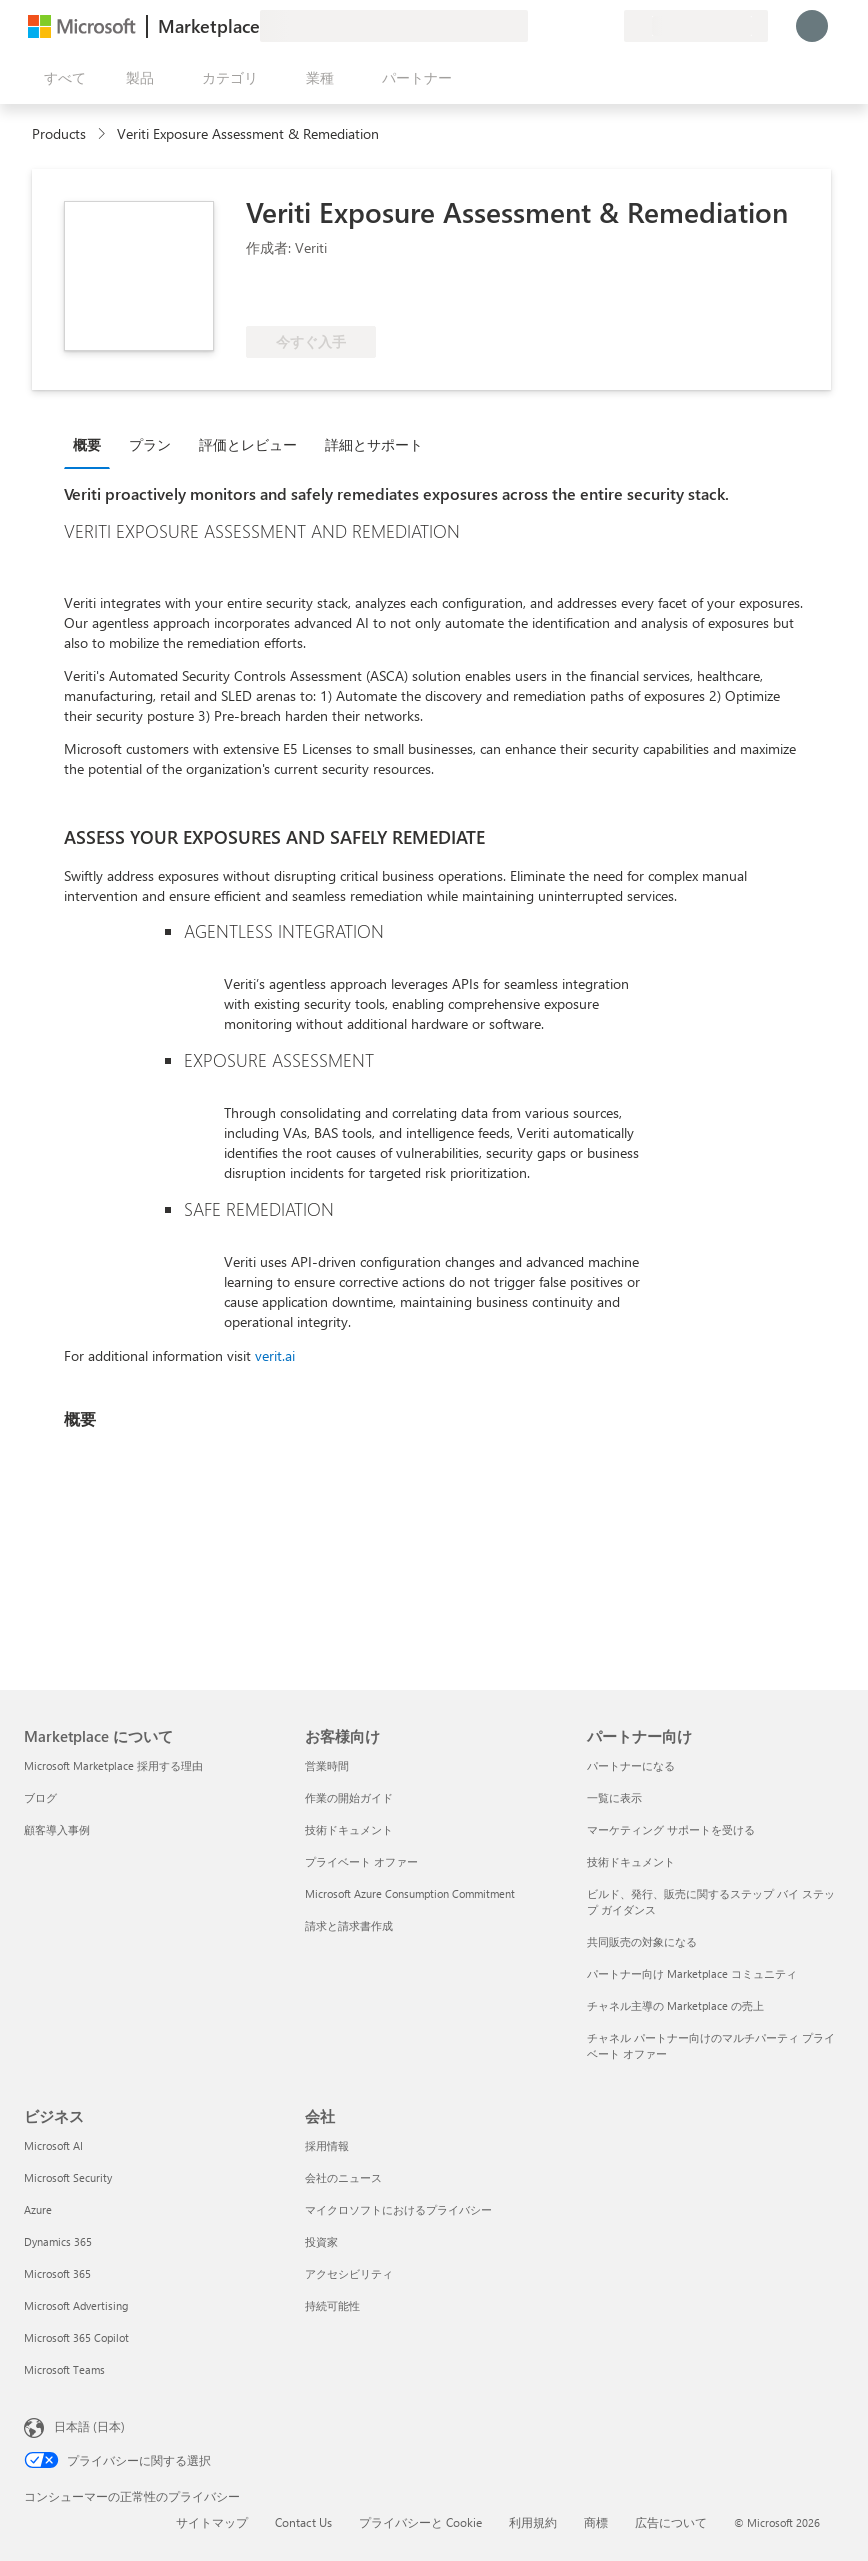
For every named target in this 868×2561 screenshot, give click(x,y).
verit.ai (275, 1355)
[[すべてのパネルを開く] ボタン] (61, 78)
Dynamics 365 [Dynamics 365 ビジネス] (58, 2241)
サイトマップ (212, 2522)
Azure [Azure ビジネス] (38, 2209)
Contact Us (303, 2522)
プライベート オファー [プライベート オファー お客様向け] (361, 1861)
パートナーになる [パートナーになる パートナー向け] (631, 1765)
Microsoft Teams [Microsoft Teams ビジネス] (64, 2369)
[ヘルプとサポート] (560, 26)
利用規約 (533, 2522)
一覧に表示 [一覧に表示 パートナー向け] (614, 1797)
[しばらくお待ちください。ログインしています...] (812, 26)
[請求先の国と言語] (696, 26)
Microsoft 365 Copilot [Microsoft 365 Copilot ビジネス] (76, 2337)
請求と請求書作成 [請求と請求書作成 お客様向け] (349, 1925)
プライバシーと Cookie (420, 2522)
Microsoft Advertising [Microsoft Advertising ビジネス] (76, 2305)
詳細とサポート (374, 444)
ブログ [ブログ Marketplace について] (40, 1797)
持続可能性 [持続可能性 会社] (332, 2305)
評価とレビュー (248, 444)
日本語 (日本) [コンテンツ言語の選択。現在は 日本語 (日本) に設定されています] (89, 2426)
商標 (596, 2522)
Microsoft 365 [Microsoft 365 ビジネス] (57, 2273)
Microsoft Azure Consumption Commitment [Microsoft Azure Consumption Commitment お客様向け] (410, 1893)
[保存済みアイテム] (584, 26)
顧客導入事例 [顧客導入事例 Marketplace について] (57, 1829)
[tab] (92, 444)
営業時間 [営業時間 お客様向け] (327, 1765)
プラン (150, 444)
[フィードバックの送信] (536, 26)
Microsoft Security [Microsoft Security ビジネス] (68, 2177)
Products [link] (59, 133)
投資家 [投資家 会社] (321, 2241)
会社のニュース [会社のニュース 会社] (343, 2177)
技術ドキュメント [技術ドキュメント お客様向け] (349, 1829)
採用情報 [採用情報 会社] (327, 2145)
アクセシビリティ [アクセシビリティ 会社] (349, 2273)
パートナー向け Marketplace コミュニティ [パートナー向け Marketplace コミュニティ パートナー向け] (692, 1973)
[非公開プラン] (608, 26)
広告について (671, 2522)
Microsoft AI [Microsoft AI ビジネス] (53, 2145)
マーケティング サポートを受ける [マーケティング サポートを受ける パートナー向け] (671, 1829)
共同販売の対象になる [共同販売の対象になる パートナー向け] (642, 1941)
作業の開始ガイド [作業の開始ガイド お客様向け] (349, 1797)
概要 (87, 444)
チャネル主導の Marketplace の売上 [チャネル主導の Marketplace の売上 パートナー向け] (675, 2005)
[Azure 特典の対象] (327, 296)
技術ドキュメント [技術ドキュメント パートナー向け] (631, 1861)
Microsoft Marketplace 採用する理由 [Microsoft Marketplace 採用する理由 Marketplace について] (113, 1765)
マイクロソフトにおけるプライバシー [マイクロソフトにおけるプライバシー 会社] (398, 2209)
